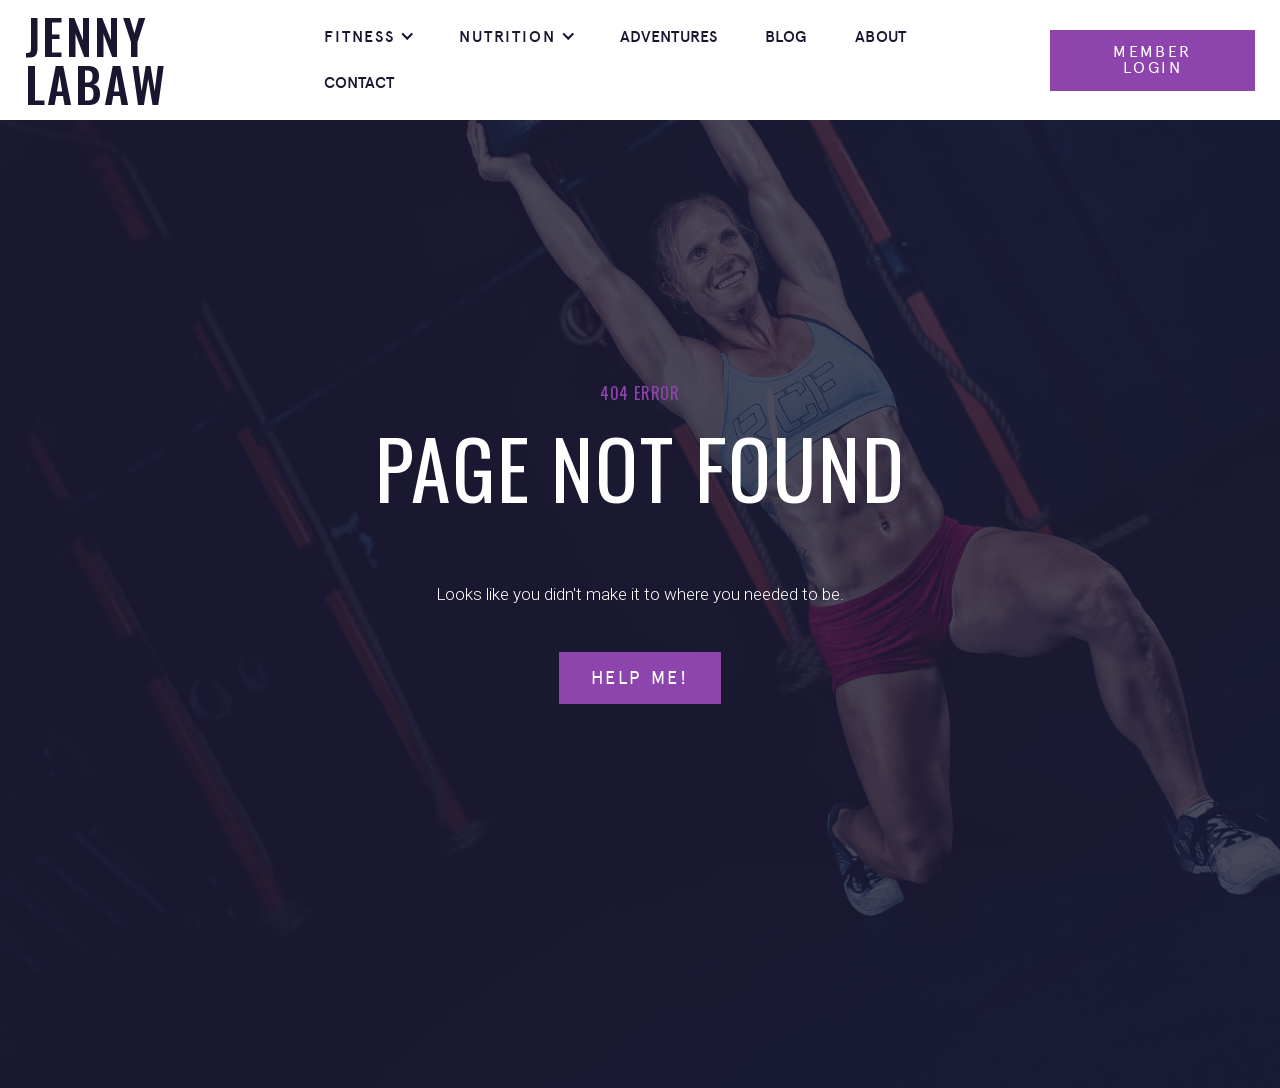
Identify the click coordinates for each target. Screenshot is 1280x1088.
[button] (367, 37)
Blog (786, 36)
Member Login (1152, 59)
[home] (162, 60)
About (880, 36)
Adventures (668, 36)
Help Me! (640, 678)
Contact (359, 82)
